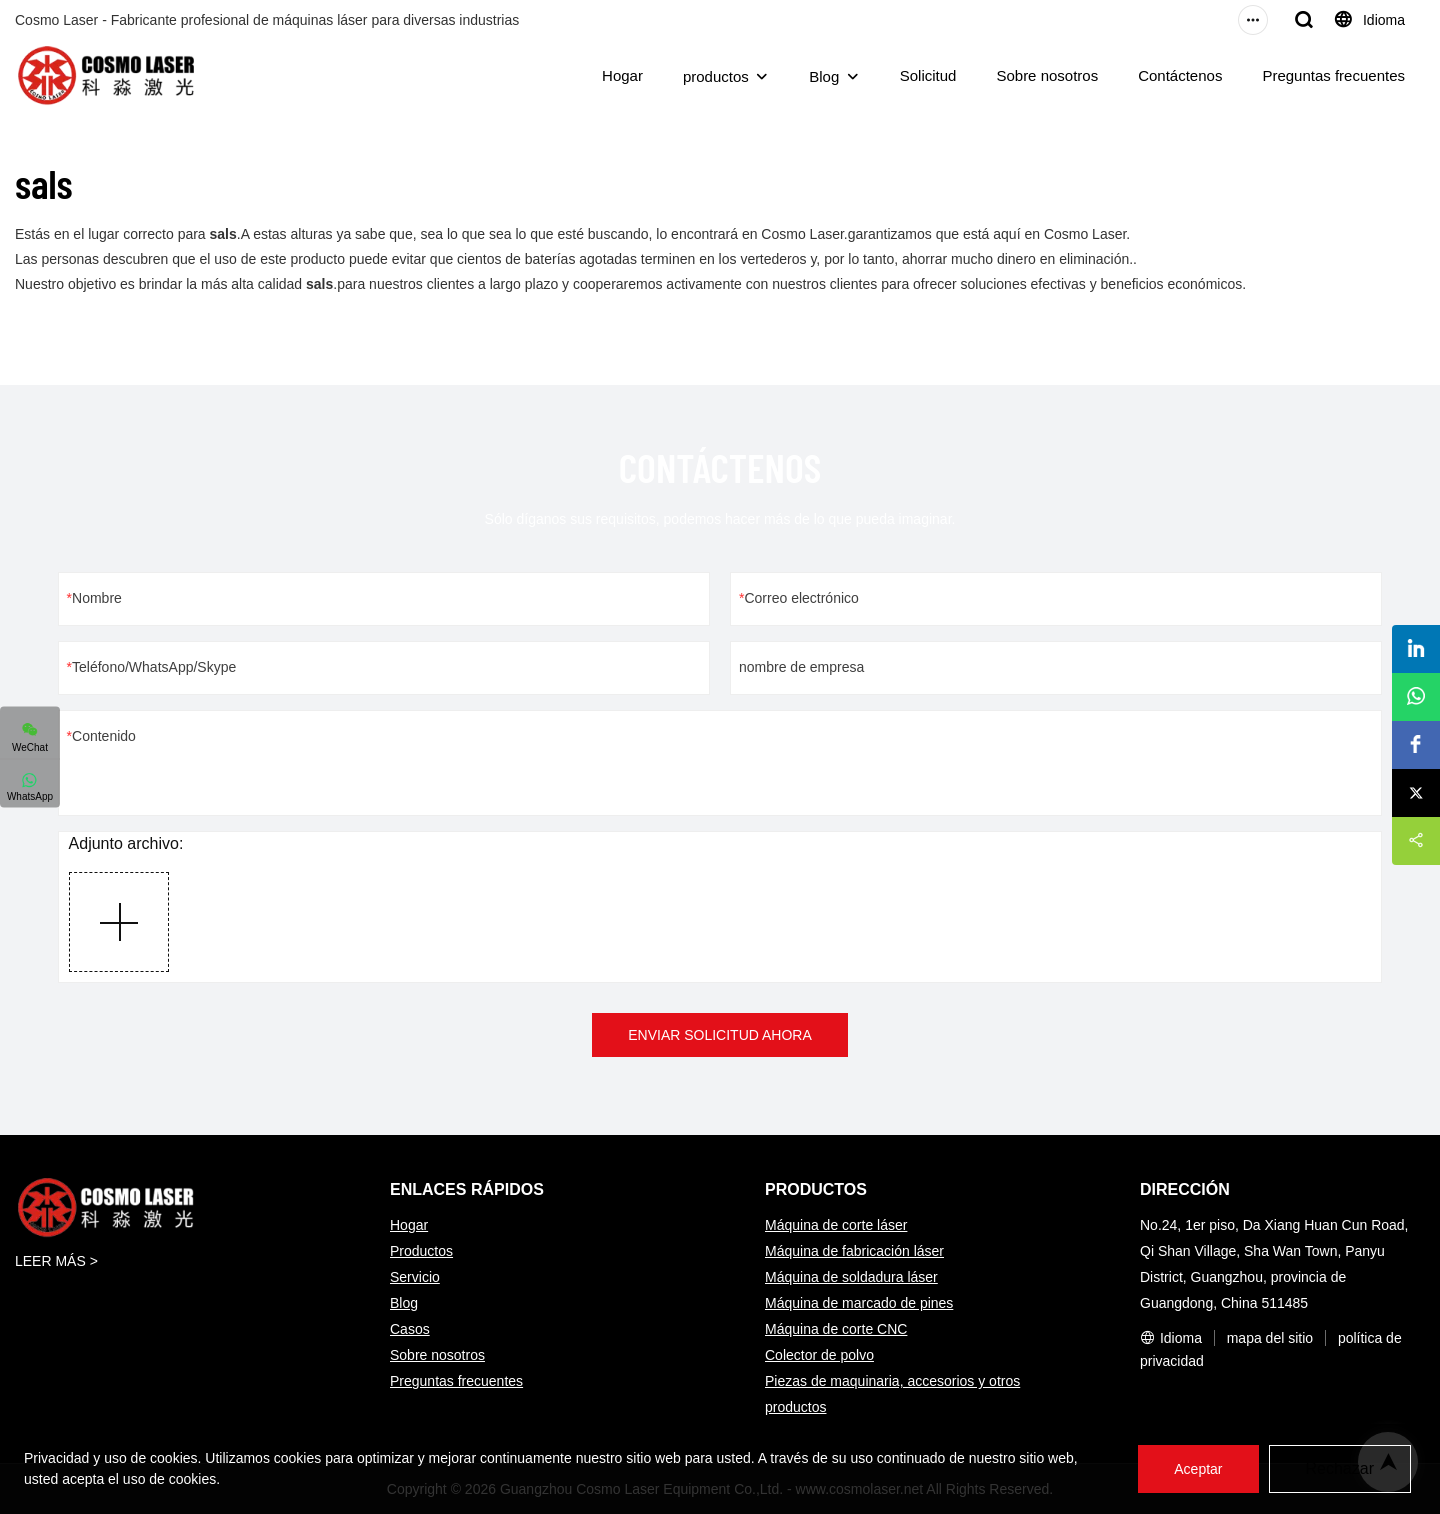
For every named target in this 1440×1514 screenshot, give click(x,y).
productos (716, 76)
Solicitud (928, 75)
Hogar (622, 75)
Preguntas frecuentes (1333, 75)
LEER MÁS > (56, 1261)
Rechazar (1340, 1468)
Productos (421, 1251)
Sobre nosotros (1047, 75)
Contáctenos (1180, 75)
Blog (824, 76)
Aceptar (1198, 1469)
